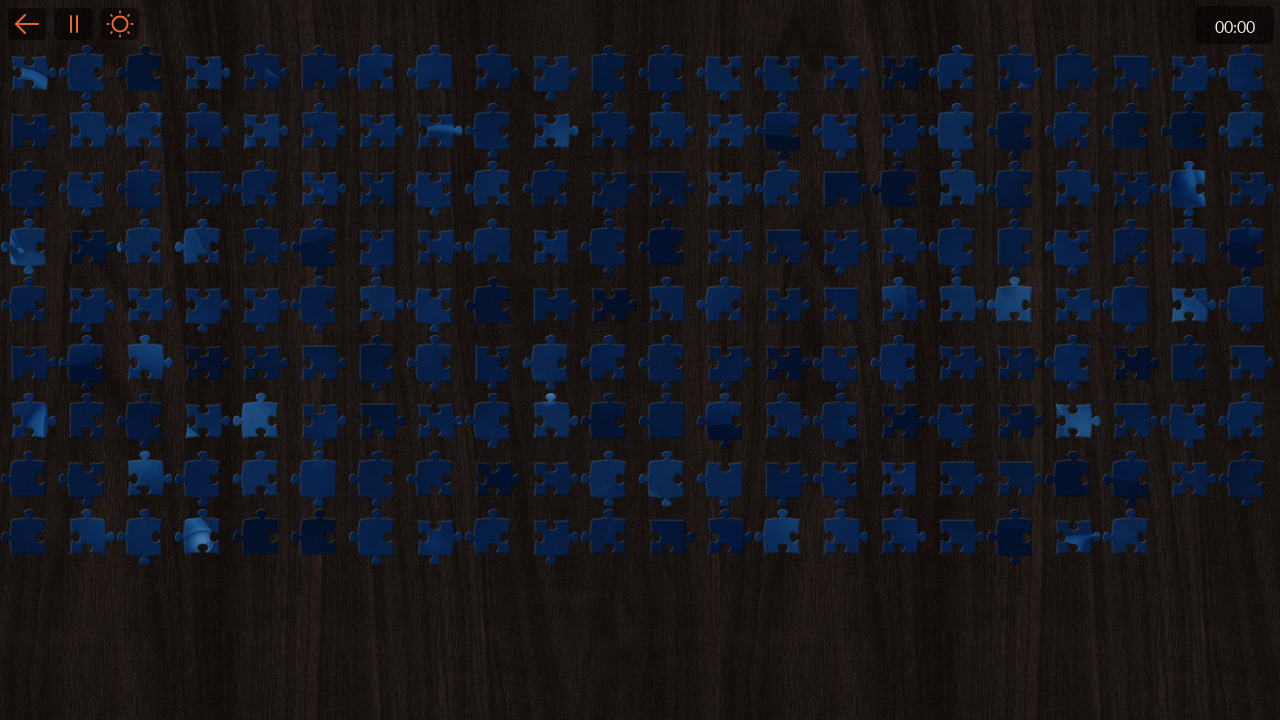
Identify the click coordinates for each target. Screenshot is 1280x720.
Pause (73, 24)
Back (27, 24)
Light (120, 24)
